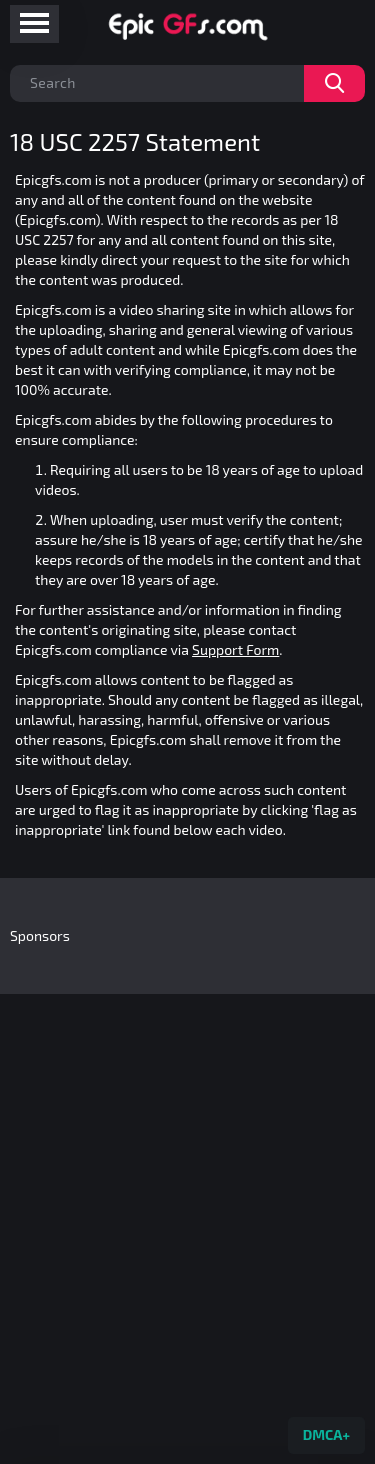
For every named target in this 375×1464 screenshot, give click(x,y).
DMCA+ (326, 1434)
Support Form (235, 649)
